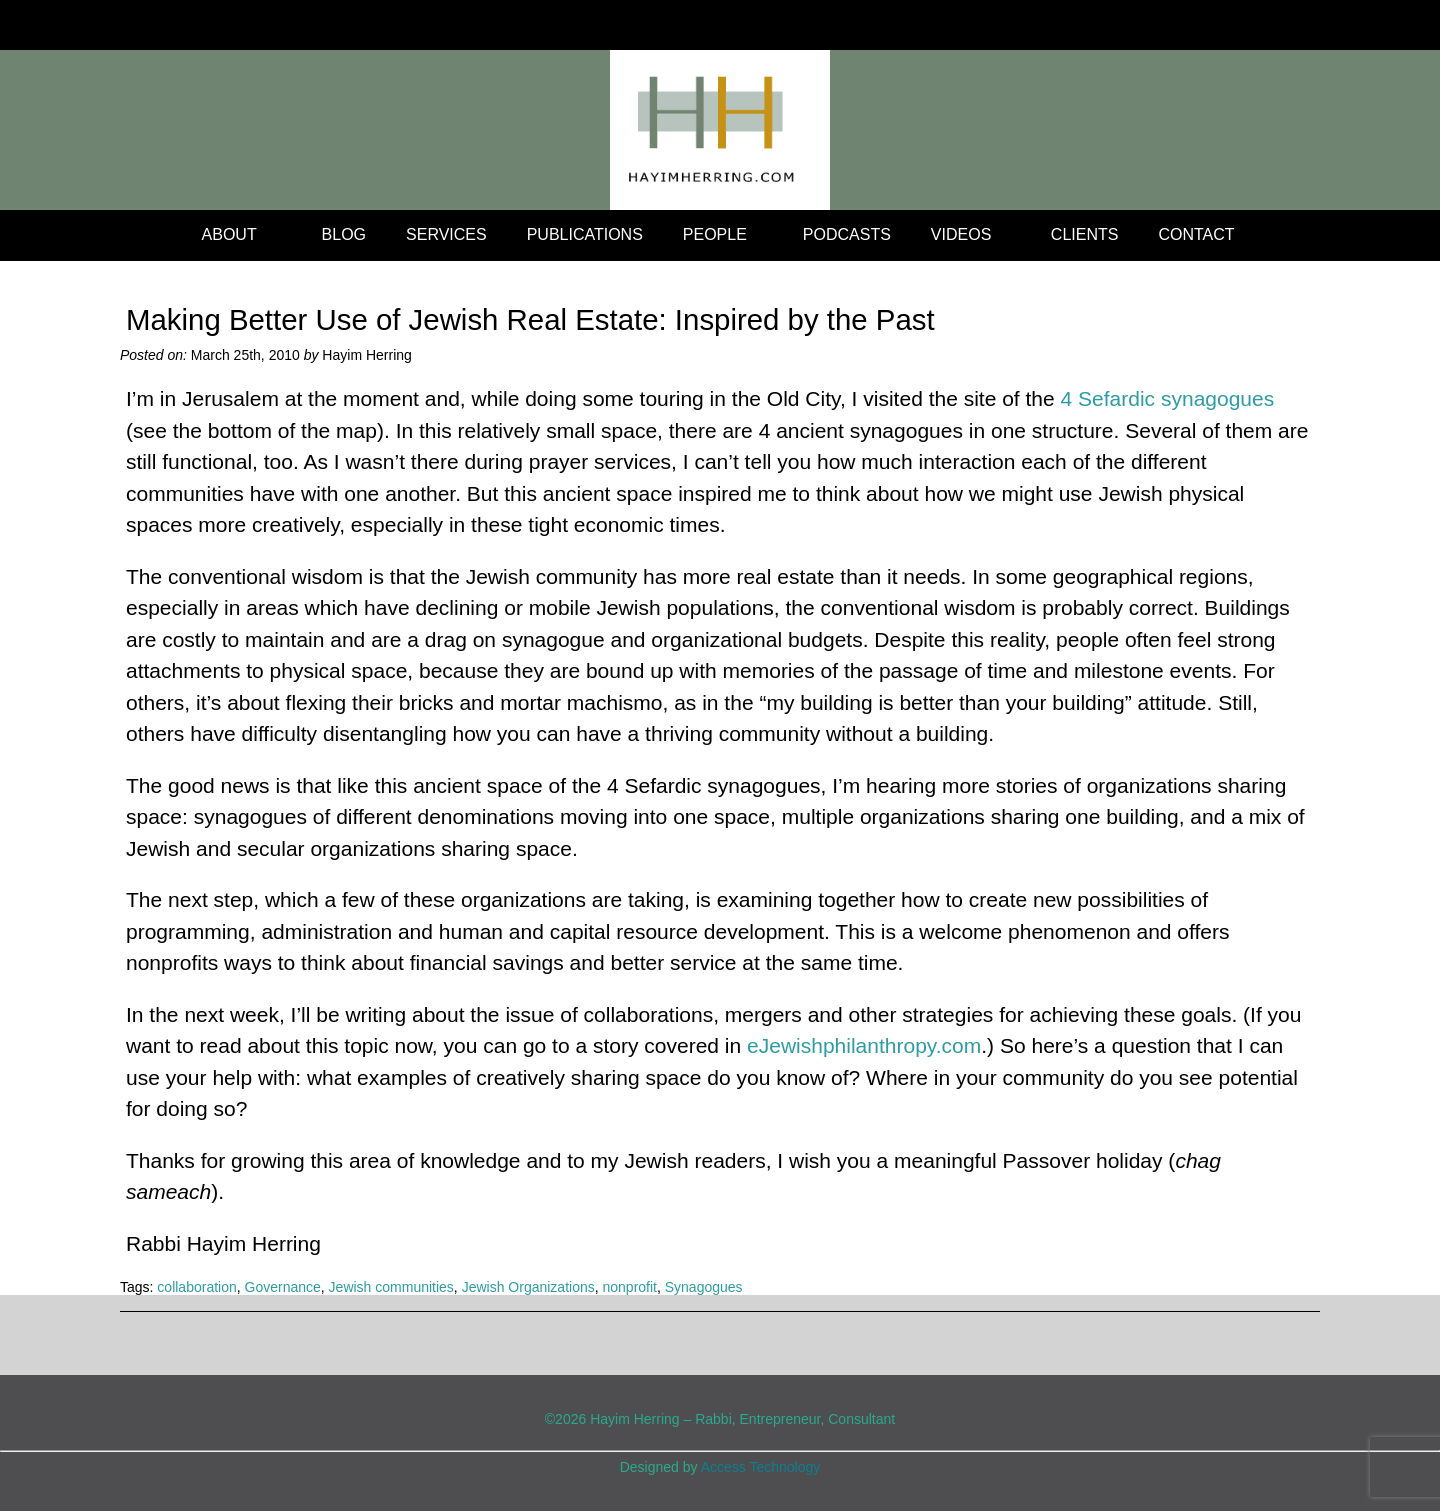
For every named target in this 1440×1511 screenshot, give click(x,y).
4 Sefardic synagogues (1168, 398)
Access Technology (761, 1467)
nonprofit (629, 1287)
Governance (283, 1287)
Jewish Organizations (528, 1287)
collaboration (196, 1287)
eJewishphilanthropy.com (864, 1045)
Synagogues (704, 1287)
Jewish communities (391, 1287)
